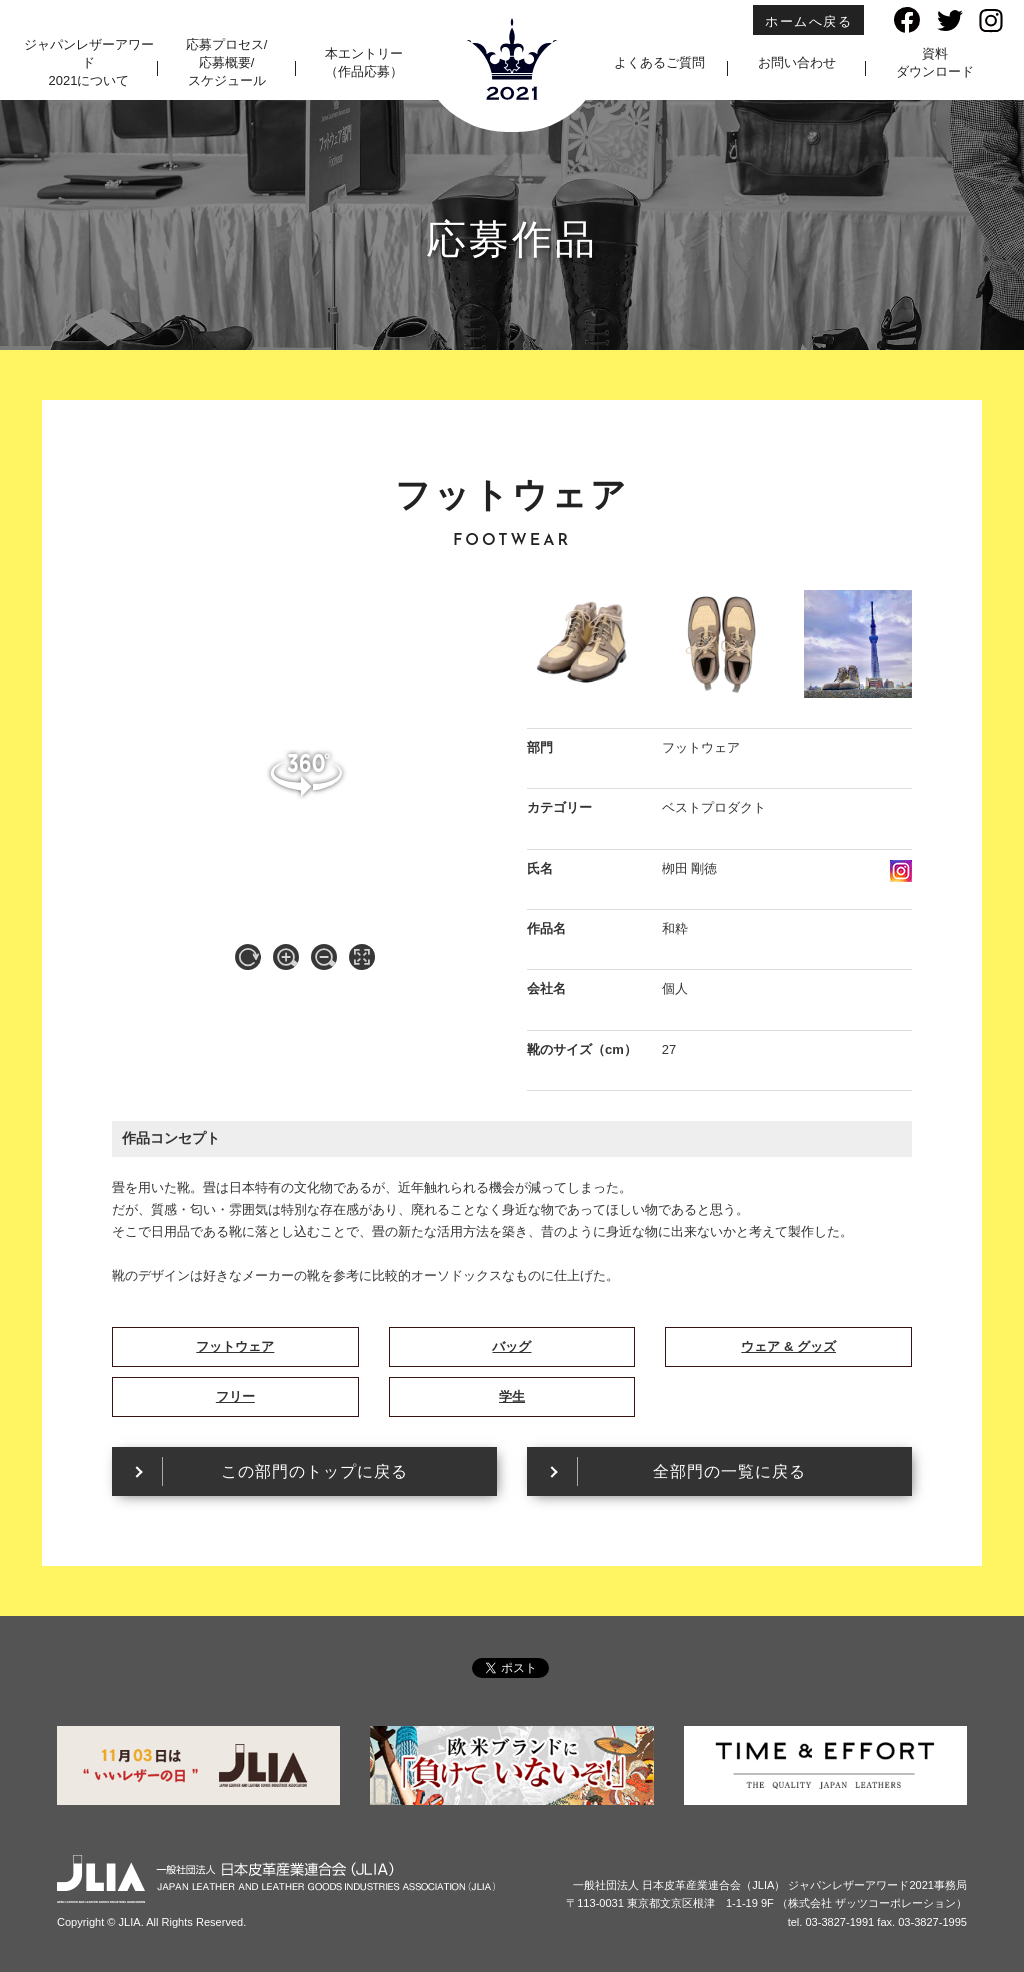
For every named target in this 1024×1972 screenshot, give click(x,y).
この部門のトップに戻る (314, 1471)
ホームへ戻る (808, 21)
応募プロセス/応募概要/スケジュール (227, 62)
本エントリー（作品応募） (364, 62)
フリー (235, 1396)
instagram (901, 871)
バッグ (511, 1346)
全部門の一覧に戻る (729, 1471)
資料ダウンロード (935, 62)
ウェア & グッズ (788, 1346)
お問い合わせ (797, 62)
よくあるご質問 (659, 62)
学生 (512, 1396)
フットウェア (235, 1346)
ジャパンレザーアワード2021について (89, 62)
